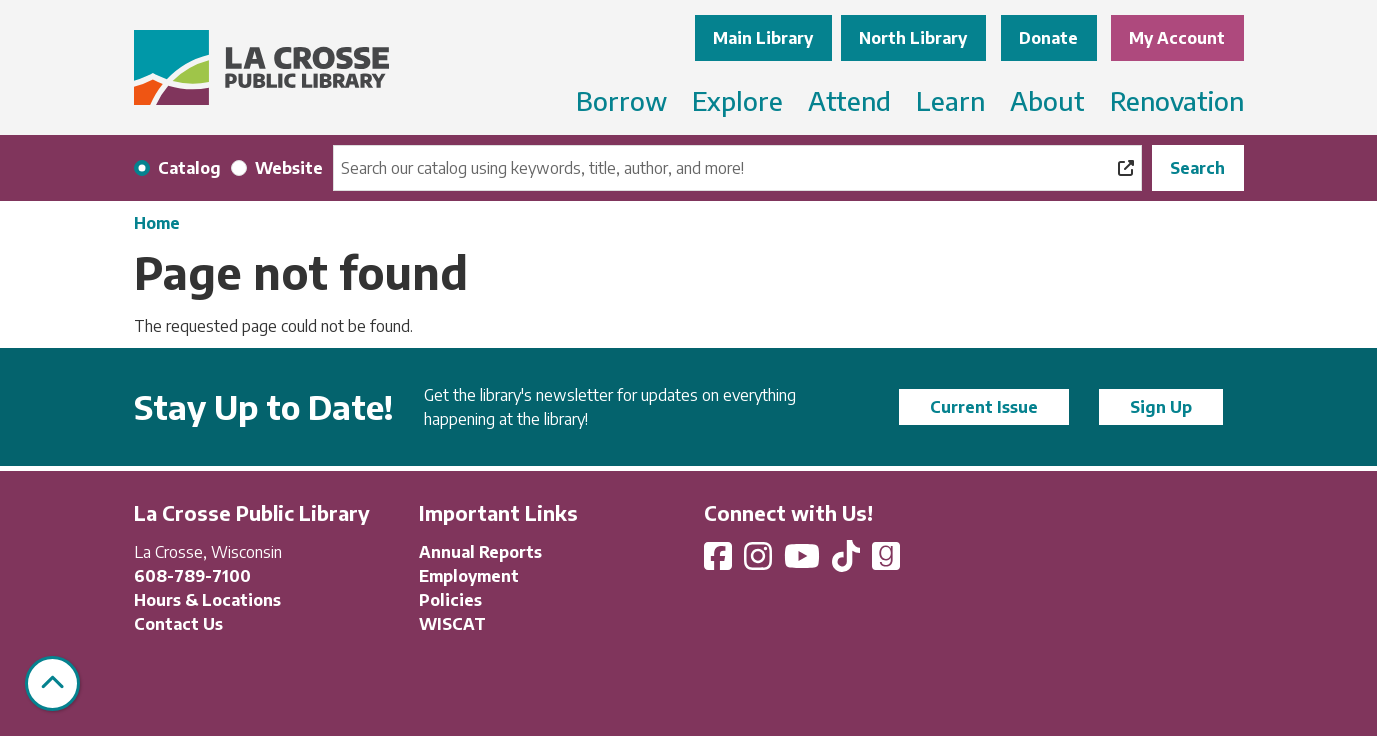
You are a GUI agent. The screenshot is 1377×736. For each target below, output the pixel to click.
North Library (913, 38)
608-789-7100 (192, 576)
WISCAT (452, 624)
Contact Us (178, 624)
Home (157, 223)
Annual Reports (480, 552)
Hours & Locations (207, 600)
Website (289, 168)
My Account (1177, 38)
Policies (450, 600)
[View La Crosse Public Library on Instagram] (760, 562)
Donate (1048, 38)
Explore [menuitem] (737, 100)
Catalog (189, 168)
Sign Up (1161, 407)
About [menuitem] (1047, 100)
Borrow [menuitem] (621, 100)
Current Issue (984, 407)
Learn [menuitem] (950, 100)
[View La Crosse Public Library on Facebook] (720, 562)
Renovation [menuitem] (1177, 100)
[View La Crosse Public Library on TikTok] (848, 562)
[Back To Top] (52, 683)
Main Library (763, 38)
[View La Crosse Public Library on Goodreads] (886, 562)
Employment (469, 576)
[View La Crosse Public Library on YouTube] (804, 562)
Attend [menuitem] (849, 100)
